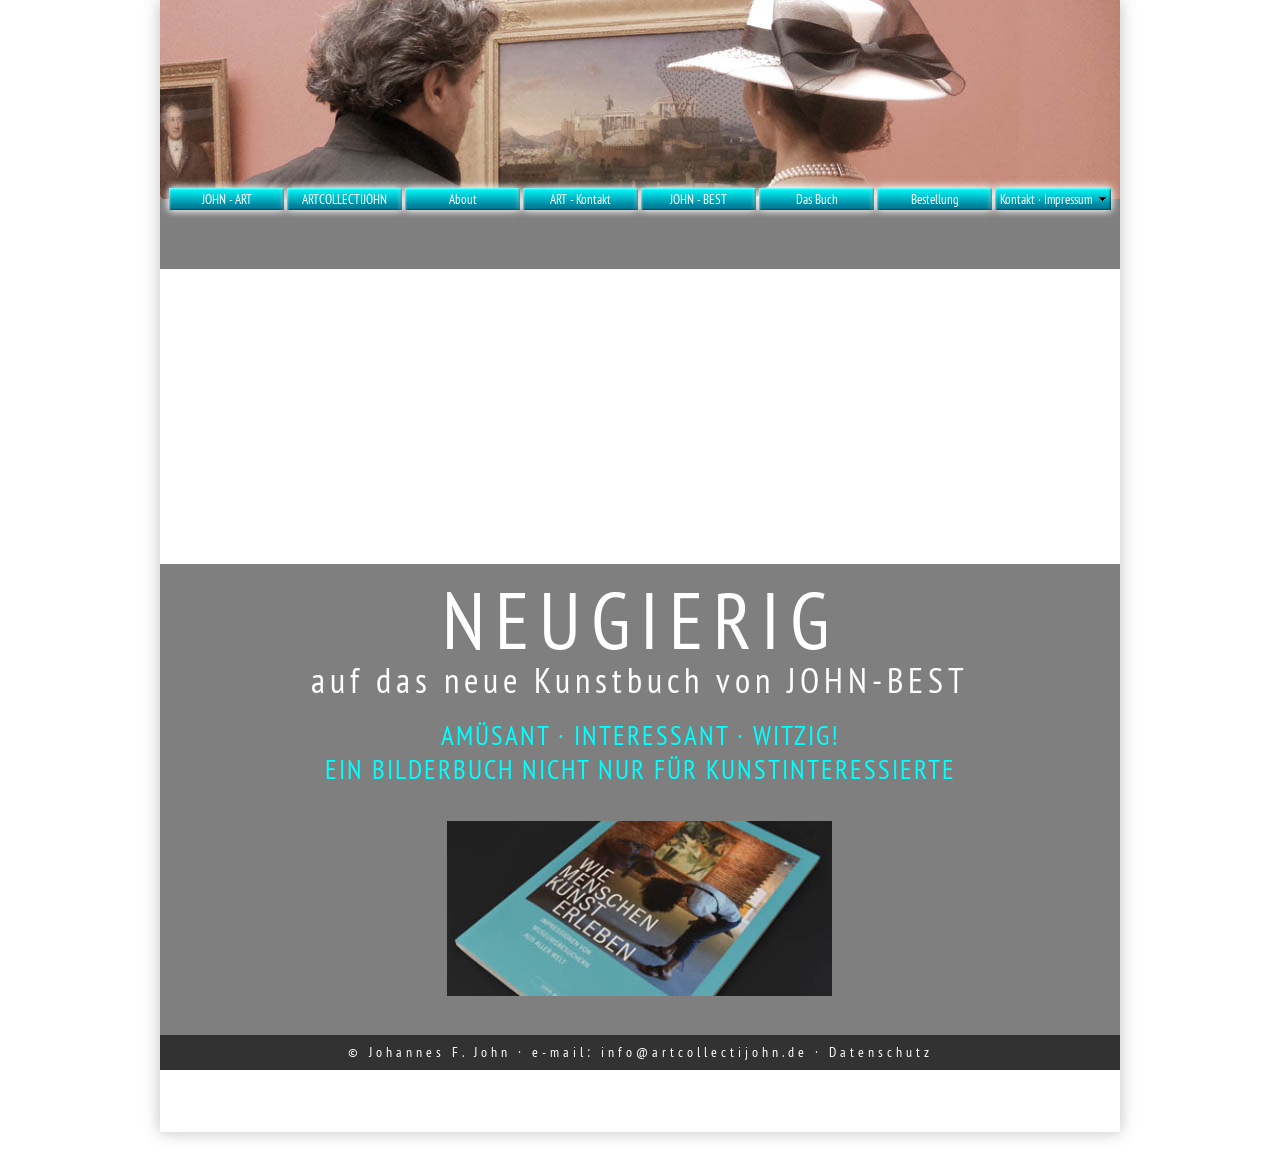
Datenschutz (881, 1052)
